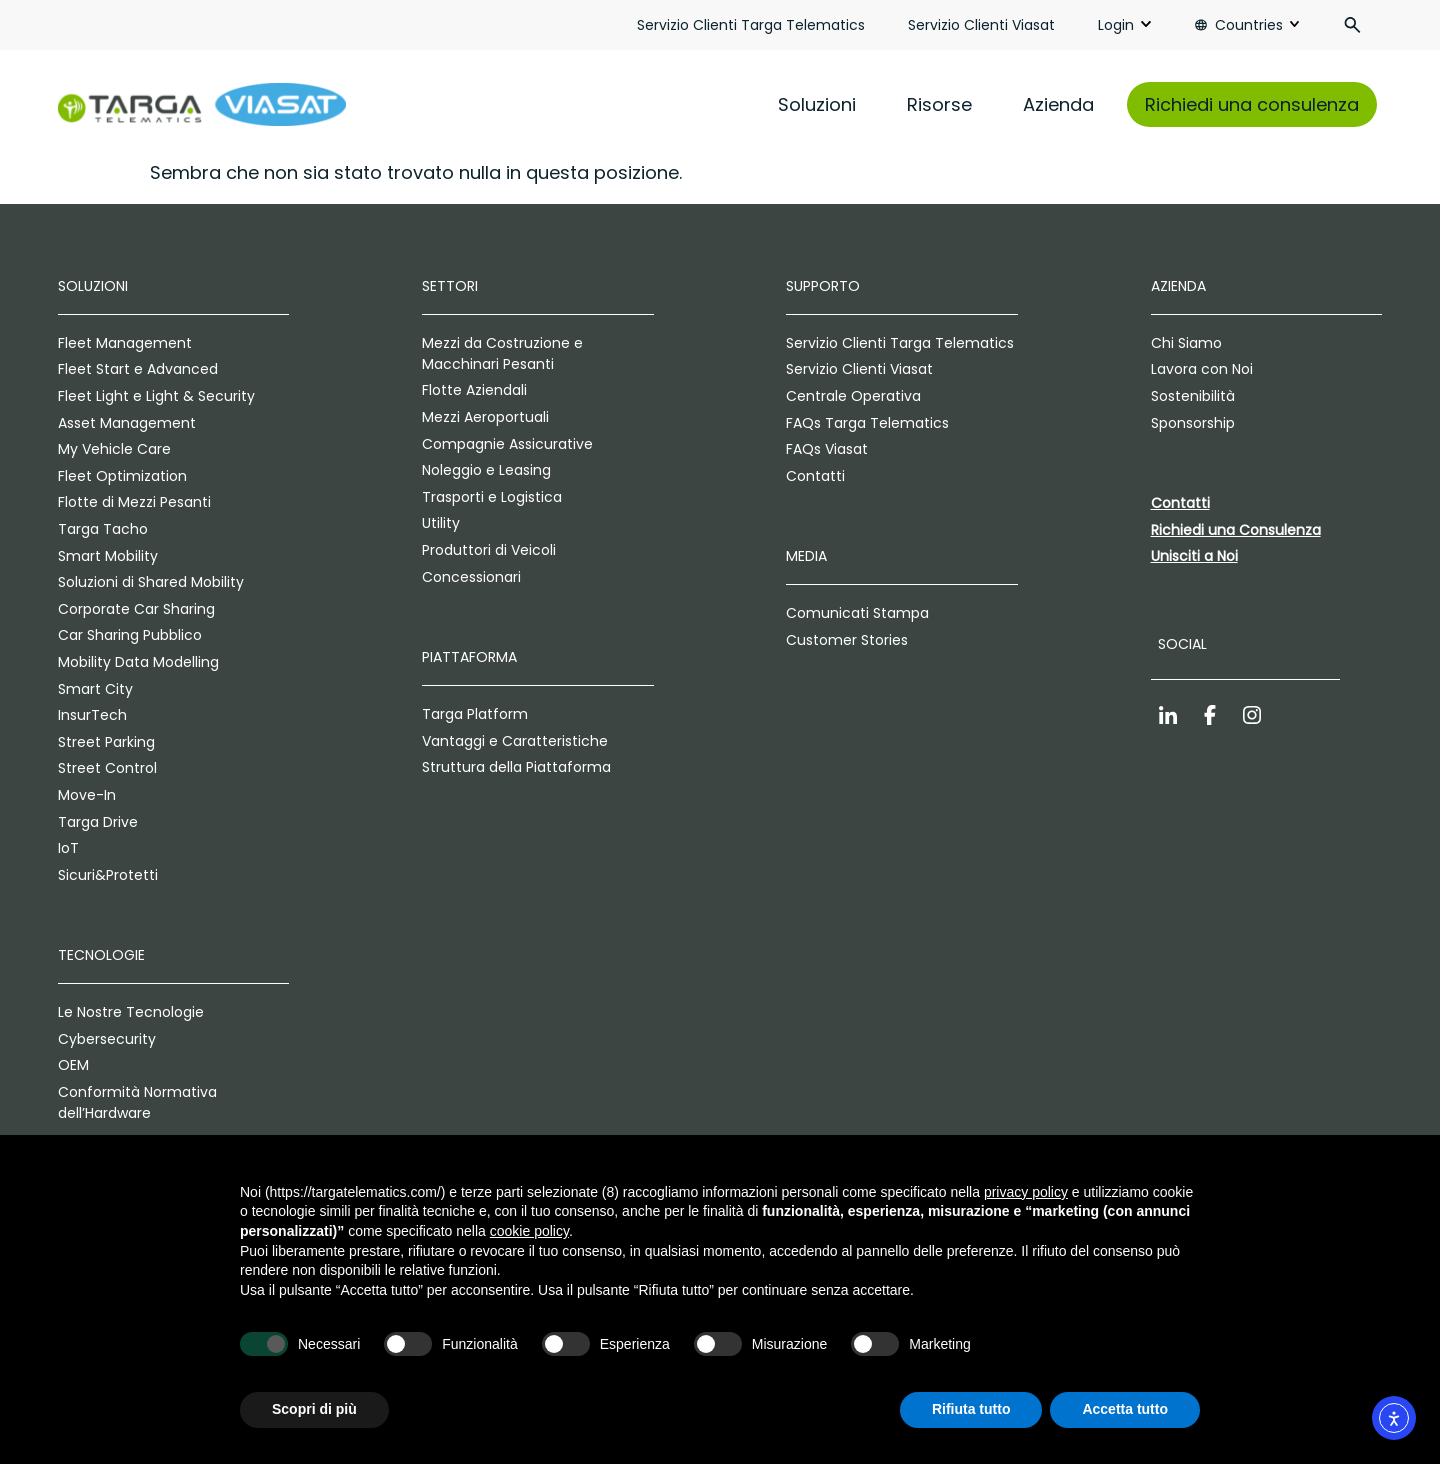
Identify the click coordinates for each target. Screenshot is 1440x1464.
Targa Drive (98, 822)
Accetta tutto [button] (1125, 1409)
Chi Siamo (1186, 343)
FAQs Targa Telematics (867, 423)
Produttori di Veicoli (489, 550)
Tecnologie (101, 955)
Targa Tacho (103, 529)
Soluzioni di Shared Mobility (151, 582)
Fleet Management (125, 343)
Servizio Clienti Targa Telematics (751, 25)
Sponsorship (1193, 423)
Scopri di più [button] (314, 1409)
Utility (441, 523)
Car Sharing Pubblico (130, 635)
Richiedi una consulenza (1252, 104)
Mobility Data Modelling (138, 662)
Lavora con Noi (1202, 369)
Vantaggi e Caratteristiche (515, 741)
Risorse (939, 104)
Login (1116, 25)
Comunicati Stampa (857, 613)
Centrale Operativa (853, 396)
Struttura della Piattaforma (516, 767)
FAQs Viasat (827, 449)
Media (806, 556)
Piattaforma (469, 657)
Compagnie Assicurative (507, 444)
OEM (73, 1065)
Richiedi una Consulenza (1236, 530)
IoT (68, 848)
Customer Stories (847, 640)
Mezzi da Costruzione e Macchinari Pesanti (502, 353)
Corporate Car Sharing (136, 609)
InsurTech (92, 715)
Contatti (815, 476)
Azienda (1058, 104)
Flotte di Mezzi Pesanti (134, 502)
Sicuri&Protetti (108, 875)
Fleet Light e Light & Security (156, 396)
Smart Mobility (108, 556)
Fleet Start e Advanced (138, 369)
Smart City (95, 689)
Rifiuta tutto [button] (971, 1409)
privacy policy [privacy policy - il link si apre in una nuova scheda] (1026, 1192)
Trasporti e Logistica (492, 497)
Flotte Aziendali (474, 390)
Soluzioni (817, 104)
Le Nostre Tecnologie (131, 1012)
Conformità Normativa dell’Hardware (137, 1102)
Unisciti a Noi (1194, 556)
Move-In (87, 795)
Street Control (107, 768)
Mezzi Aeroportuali (485, 417)
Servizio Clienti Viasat (981, 25)
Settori (450, 286)
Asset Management (127, 423)
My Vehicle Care (114, 449)
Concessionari (471, 577)
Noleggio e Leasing (486, 470)
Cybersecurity (107, 1039)
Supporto (823, 286)
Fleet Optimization (122, 476)
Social (1182, 644)
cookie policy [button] (529, 1231)
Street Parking (106, 742)
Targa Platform (475, 714)
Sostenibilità (1193, 396)
